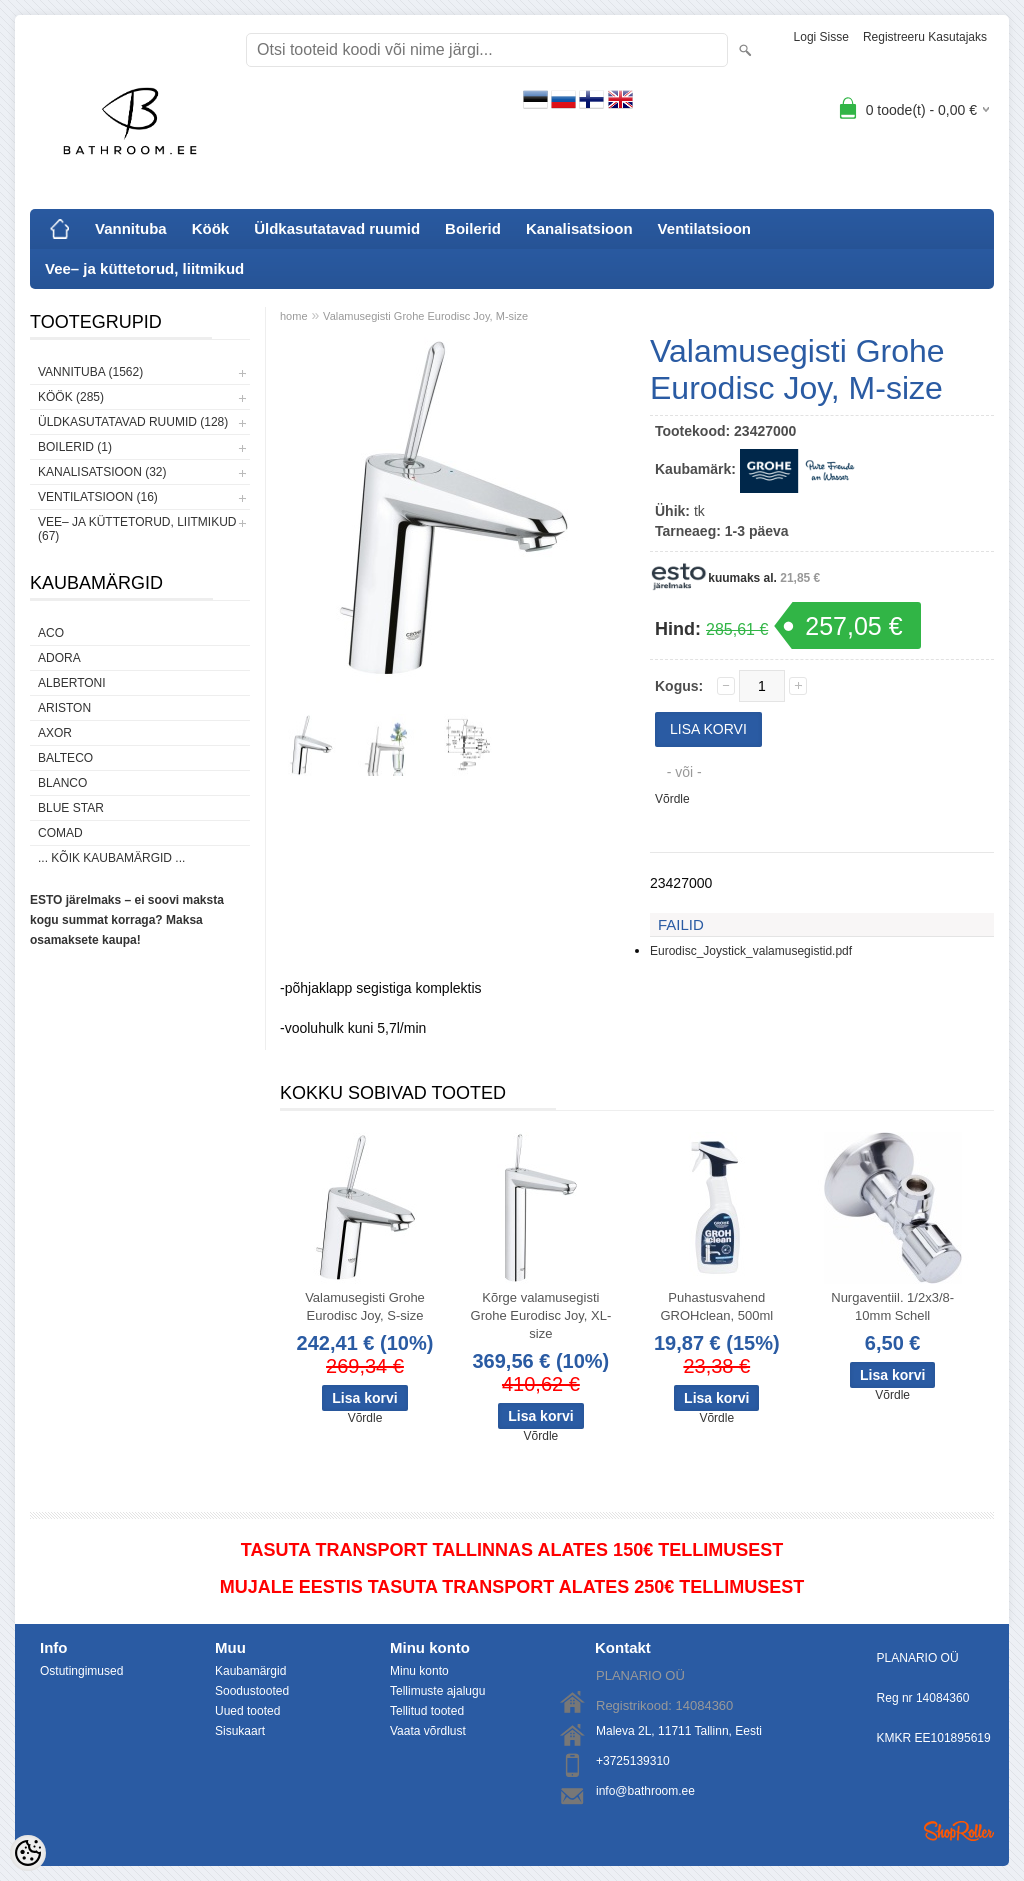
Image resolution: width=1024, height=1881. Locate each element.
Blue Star (71, 808)
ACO (51, 633)
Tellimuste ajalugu (437, 1691)
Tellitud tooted (427, 1711)
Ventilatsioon (704, 228)
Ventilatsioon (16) (98, 497)
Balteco (65, 758)
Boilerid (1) (75, 447)
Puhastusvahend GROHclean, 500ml (716, 1306)
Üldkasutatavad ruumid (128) (133, 422)
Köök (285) (71, 397)
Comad (60, 833)
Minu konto (419, 1671)
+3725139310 (633, 1761)
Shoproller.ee (959, 1831)
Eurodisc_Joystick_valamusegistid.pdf (751, 951)
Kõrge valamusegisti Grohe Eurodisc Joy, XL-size (541, 1315)
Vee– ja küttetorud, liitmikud (144, 268)
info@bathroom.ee (645, 1791)
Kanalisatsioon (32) (102, 472)
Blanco (62, 783)
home (294, 316)
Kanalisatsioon (579, 228)
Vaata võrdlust (428, 1731)
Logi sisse (821, 37)
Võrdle (672, 799)
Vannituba (131, 228)
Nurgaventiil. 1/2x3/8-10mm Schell (892, 1306)
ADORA (59, 658)
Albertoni (72, 683)
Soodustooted (252, 1691)
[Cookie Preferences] (28, 1853)
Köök (211, 228)
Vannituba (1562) (90, 372)
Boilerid (473, 228)
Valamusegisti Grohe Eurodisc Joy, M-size (425, 316)
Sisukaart (240, 1731)
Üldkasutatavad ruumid (337, 228)
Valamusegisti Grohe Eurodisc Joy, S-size (365, 1306)
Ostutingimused (81, 1671)
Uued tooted (247, 1711)
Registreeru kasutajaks (925, 37)
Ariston (64, 708)
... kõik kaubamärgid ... (111, 858)
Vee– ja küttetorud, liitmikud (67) (137, 529)
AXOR (55, 733)
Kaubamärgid (250, 1671)
